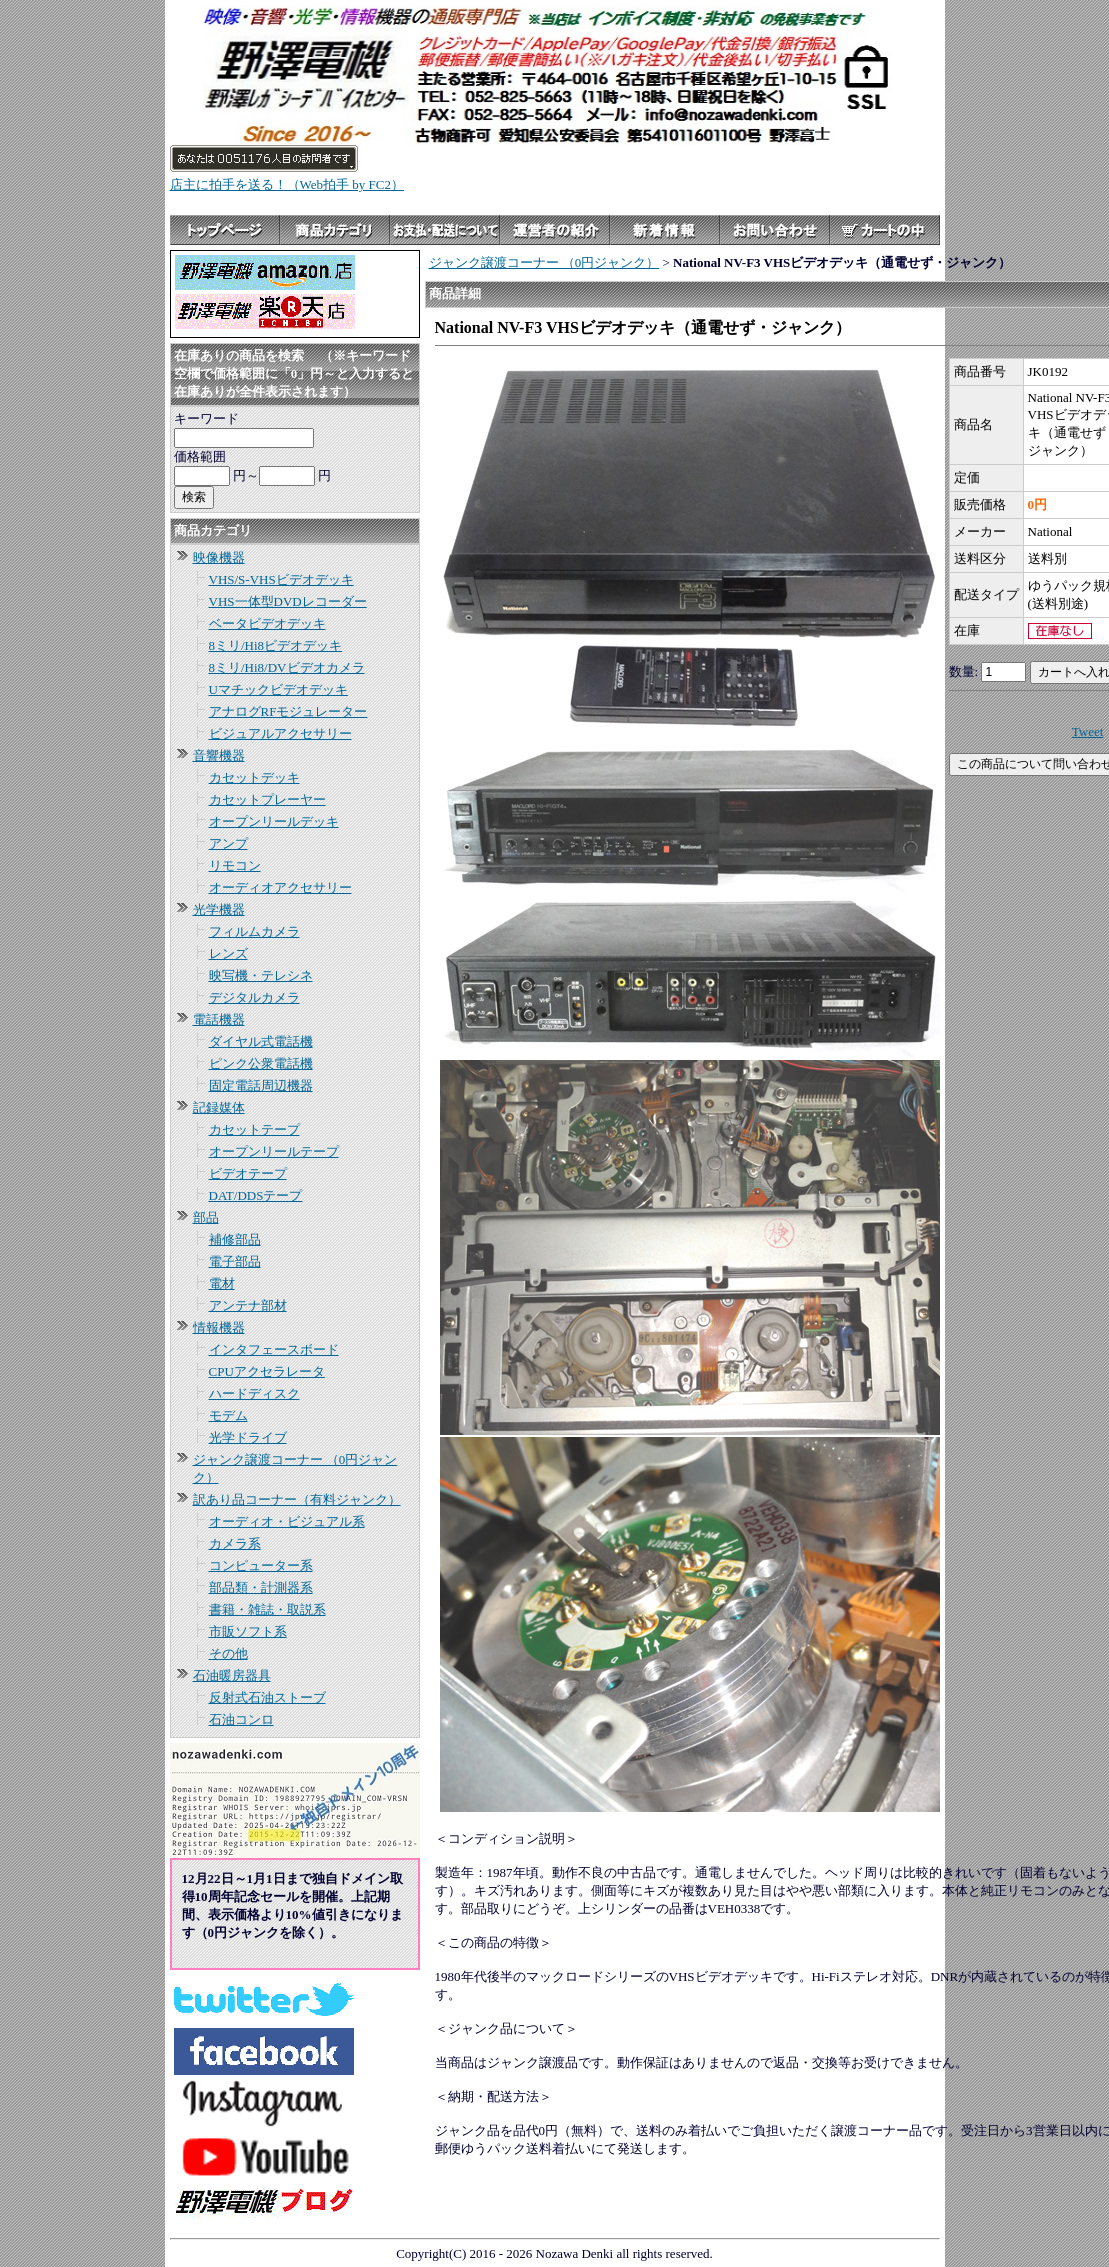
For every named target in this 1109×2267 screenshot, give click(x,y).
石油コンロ (241, 1719)
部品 (206, 1217)
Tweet (1088, 731)
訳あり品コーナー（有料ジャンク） (297, 1499)
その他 (228, 1653)
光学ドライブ (248, 1437)
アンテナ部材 (248, 1305)
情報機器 (219, 1327)
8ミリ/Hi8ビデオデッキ (276, 645)
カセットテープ (254, 1129)
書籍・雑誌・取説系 (267, 1609)
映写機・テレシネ (261, 975)
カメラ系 (235, 1543)
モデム (228, 1415)
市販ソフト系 (248, 1631)
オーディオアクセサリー (280, 887)
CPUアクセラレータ (267, 1371)
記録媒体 (219, 1107)
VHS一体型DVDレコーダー (288, 601)
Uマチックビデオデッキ (278, 689)
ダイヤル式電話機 (261, 1041)
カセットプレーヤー (267, 799)
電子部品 (235, 1261)
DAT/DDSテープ (256, 1195)
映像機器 (219, 557)
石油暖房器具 (232, 1675)
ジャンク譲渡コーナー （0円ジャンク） (544, 262)
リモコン (235, 865)
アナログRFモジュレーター (288, 711)
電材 (222, 1283)
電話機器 (219, 1019)
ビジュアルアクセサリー (280, 733)
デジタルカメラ (254, 997)
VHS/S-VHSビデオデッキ (281, 579)
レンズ (228, 953)
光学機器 (219, 909)
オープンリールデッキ (274, 821)
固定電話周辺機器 (261, 1085)
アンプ (228, 843)
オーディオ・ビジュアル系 (287, 1521)
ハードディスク (254, 1393)
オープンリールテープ (274, 1151)
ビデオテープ (248, 1173)
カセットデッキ (254, 777)
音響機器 (219, 755)
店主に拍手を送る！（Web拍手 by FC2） (287, 184)
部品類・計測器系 (261, 1587)
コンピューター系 (261, 1565)
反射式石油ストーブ (267, 1697)
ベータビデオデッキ (267, 623)
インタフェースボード (274, 1349)
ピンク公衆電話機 (261, 1063)
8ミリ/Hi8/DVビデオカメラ (287, 667)
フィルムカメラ (254, 931)
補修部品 (235, 1239)
